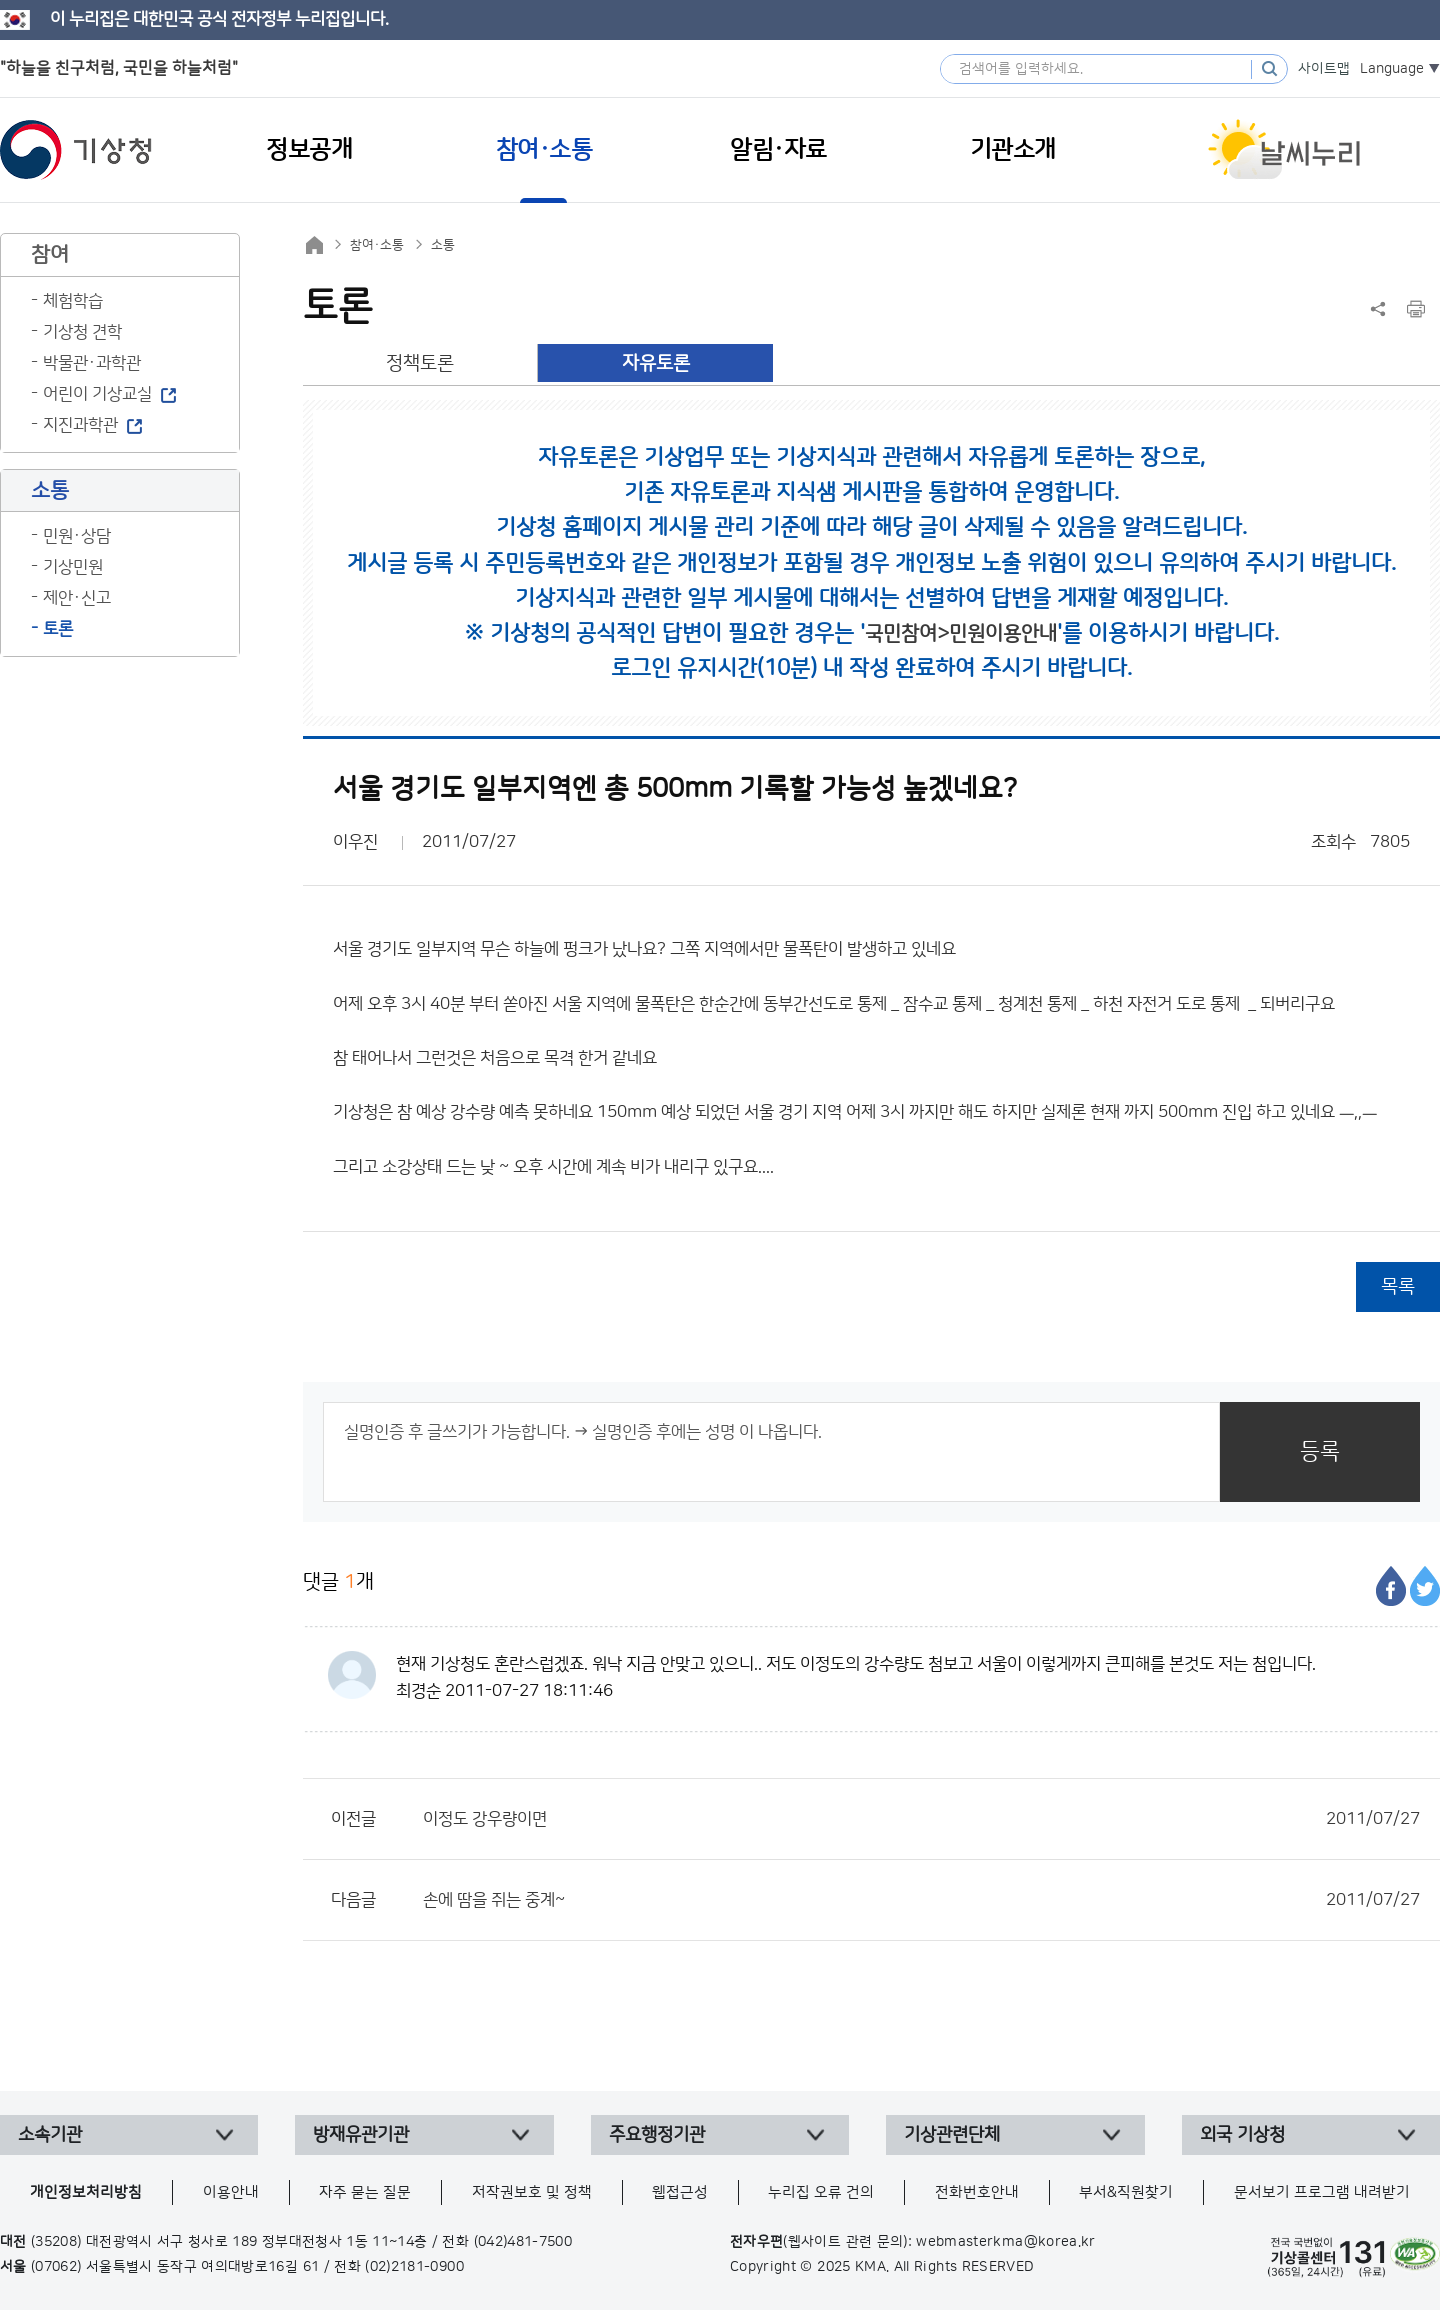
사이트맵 (1324, 69)
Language (1392, 69)
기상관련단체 (952, 2135)
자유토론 (656, 363)
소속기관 (50, 2135)
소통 (443, 245)
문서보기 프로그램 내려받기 (1322, 2192)
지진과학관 (80, 425)
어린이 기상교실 (97, 394)
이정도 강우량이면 (921, 1819)
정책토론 (420, 363)
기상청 (76, 150)
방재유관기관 (361, 2135)
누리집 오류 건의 (821, 2192)
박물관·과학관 (92, 363)
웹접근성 (680, 2192)
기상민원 (73, 567)
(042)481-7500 (523, 2242)
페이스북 (1391, 1586)
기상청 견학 (82, 332)
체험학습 (73, 301)
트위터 (1425, 1586)
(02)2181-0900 (414, 2267)
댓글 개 (338, 1581)
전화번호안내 (977, 2192)
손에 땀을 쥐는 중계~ (921, 1900)
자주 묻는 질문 (365, 2192)
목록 (1398, 1286)
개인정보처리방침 (86, 2192)
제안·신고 (77, 598)
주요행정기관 (657, 2135)
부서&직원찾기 (1126, 2192)
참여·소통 (377, 245)
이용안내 (231, 2192)
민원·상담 (77, 536)
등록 (1320, 1451)
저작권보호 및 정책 (532, 2192)
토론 (58, 629)
